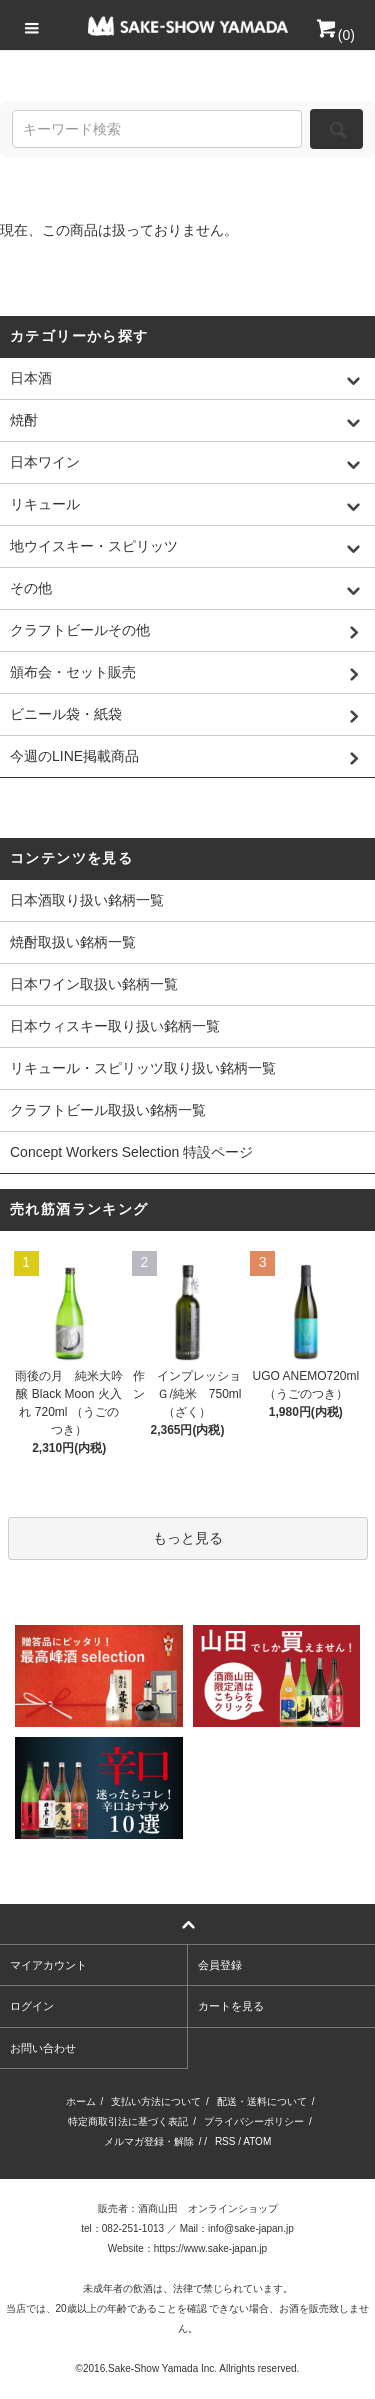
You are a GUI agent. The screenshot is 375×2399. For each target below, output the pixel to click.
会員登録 (220, 1965)
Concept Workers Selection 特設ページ (131, 1152)
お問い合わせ (43, 2048)
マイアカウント (48, 1965)
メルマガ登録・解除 (149, 2141)
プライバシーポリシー (254, 2121)
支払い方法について (156, 2101)
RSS (225, 2141)
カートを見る (231, 2006)
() (334, 35)
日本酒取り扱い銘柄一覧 (87, 900)
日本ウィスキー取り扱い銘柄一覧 (115, 1026)
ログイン (32, 2006)
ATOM (257, 2141)
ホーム (81, 2101)
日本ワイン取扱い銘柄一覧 (94, 984)
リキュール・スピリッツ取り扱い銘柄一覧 (143, 1068)
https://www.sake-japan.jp (210, 2248)
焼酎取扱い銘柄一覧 (73, 942)
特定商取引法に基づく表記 (128, 2121)
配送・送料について (262, 2101)
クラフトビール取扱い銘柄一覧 (108, 1110)
